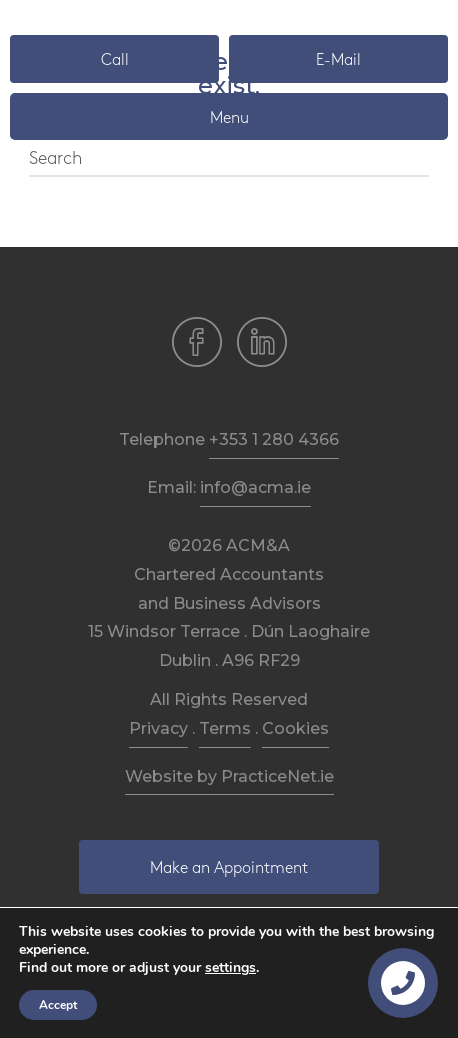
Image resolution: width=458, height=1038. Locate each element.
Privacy (158, 728)
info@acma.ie (255, 487)
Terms (225, 728)
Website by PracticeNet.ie (229, 776)
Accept (58, 1005)
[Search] (229, 160)
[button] (114, 59)
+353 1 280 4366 (274, 439)
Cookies (295, 728)
